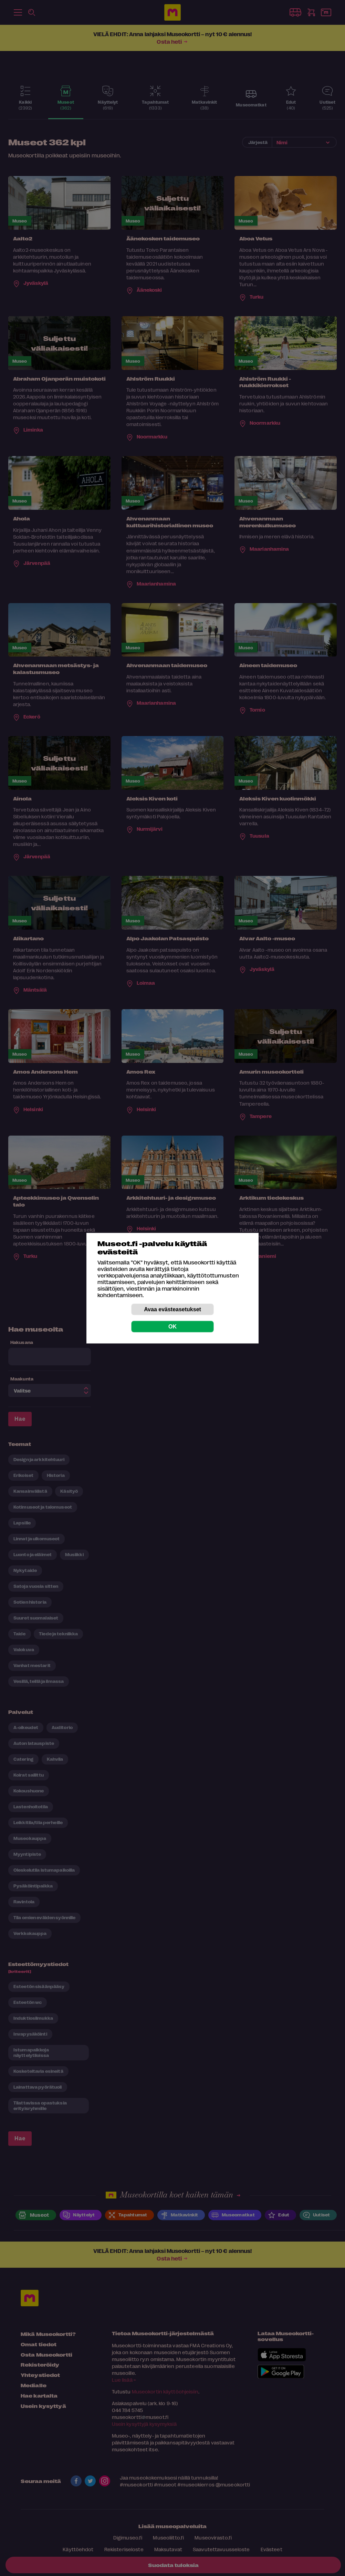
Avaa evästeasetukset (172, 1309)
